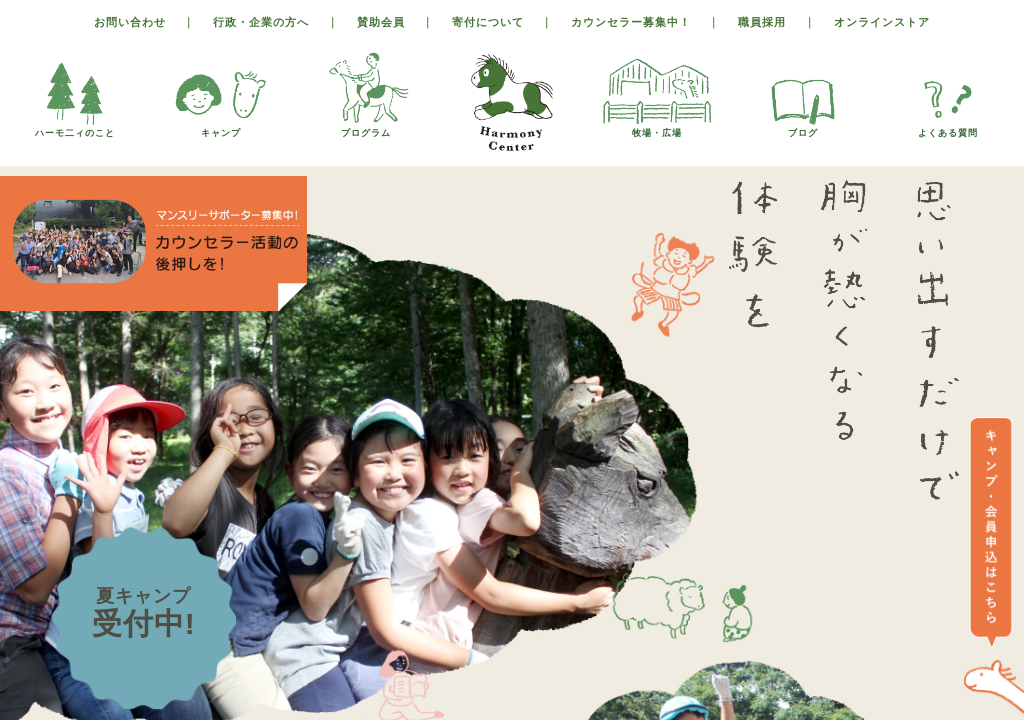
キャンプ (221, 127)
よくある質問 (948, 127)
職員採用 (762, 22)
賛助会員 (381, 22)
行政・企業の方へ (261, 22)
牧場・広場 (657, 127)
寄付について (488, 22)
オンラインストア (882, 22)
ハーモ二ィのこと (75, 127)
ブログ (803, 127)
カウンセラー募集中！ (631, 22)
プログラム (366, 127)
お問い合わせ (130, 22)
